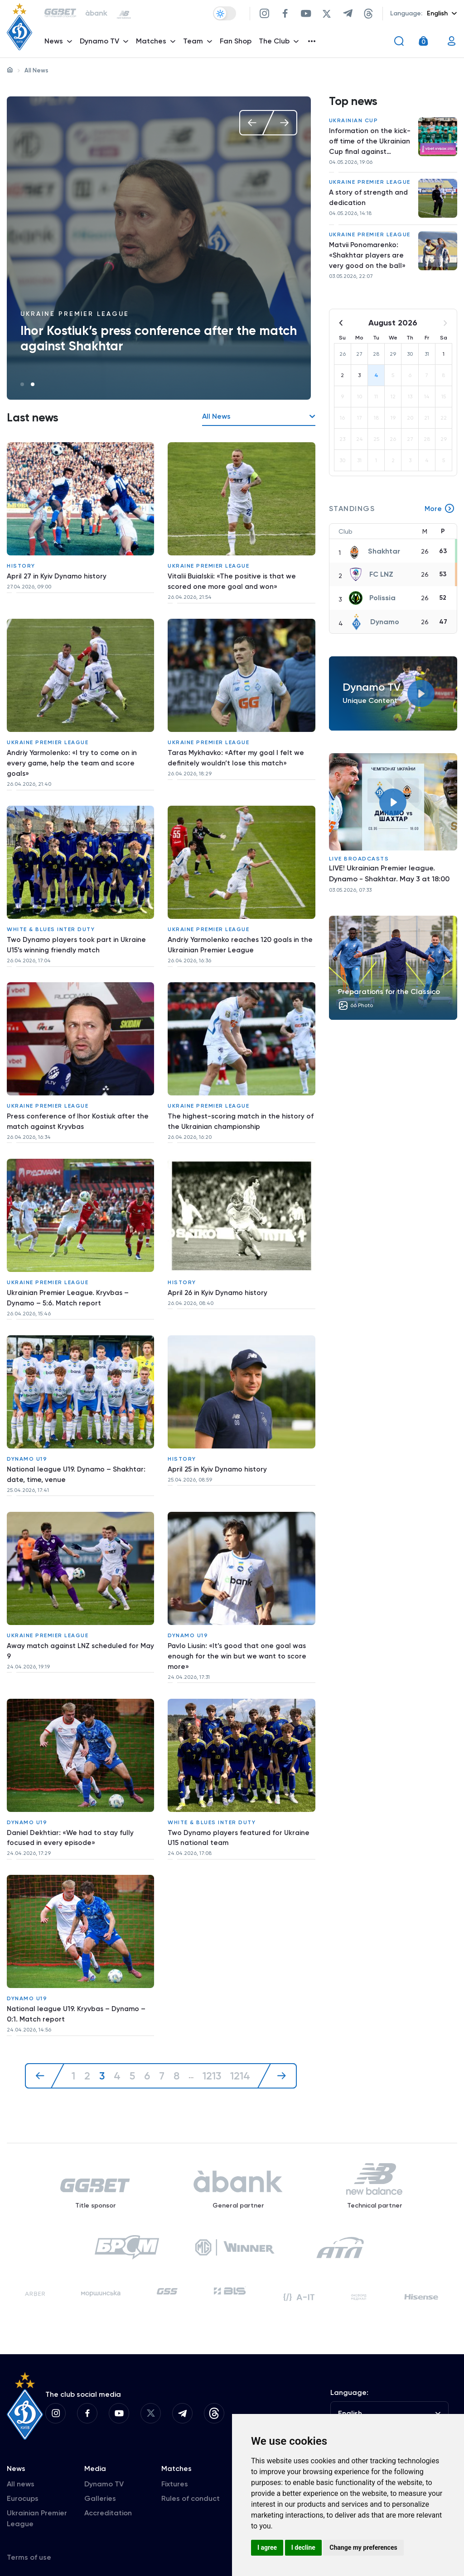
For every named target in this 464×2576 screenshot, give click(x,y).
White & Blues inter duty (51, 921)
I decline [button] (303, 2547)
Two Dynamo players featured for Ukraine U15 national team (240, 1812)
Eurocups (23, 2484)
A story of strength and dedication (369, 202)
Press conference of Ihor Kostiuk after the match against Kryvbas (78, 1109)
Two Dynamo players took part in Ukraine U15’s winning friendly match (78, 936)
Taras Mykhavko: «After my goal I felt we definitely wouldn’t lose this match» (238, 753)
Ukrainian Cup (353, 122)
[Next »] (278, 2044)
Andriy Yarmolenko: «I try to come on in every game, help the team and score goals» (73, 758)
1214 (241, 2044)
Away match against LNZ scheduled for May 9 (75, 1628)
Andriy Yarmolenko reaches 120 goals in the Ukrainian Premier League (236, 936)
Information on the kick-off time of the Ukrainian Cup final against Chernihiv (370, 144)
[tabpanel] (159, 248)
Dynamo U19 (27, 1439)
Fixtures (174, 2470)
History (21, 564)
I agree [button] (267, 2547)
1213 (212, 2044)
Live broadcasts (359, 865)
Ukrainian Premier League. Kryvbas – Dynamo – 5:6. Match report (69, 1282)
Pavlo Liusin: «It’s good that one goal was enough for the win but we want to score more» (239, 1634)
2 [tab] (32, 384)
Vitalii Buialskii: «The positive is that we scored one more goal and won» (233, 580)
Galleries (100, 2484)
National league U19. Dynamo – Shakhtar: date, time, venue (78, 1455)
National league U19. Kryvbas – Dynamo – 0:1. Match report (78, 1985)
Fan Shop (237, 43)
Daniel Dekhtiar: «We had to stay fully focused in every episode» (72, 1812)
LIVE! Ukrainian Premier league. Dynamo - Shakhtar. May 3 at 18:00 (389, 879)
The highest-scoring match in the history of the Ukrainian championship (238, 1109)
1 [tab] (22, 384)
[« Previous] (44, 2044)
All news (20, 2470)
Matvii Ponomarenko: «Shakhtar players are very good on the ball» (368, 260)
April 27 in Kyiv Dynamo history (57, 574)
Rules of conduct (190, 2484)
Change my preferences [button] (363, 2547)
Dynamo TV (104, 2470)
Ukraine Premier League (74, 314)
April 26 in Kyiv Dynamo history (219, 1277)
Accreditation (108, 2499)
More (439, 515)
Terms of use (29, 2543)
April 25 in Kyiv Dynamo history (218, 1450)
